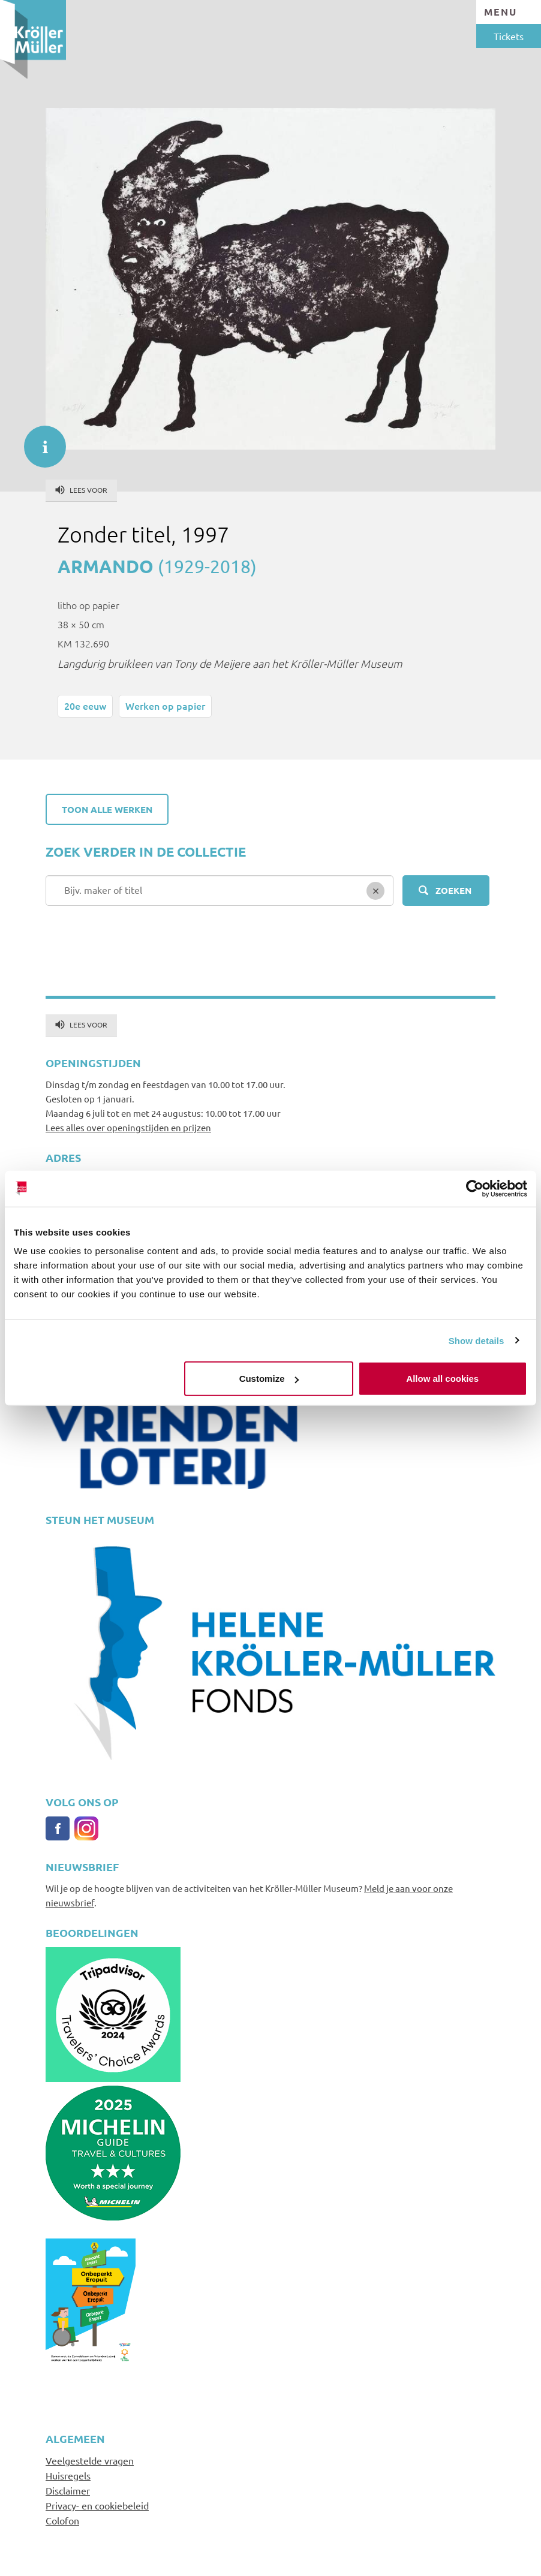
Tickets (509, 36)
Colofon (62, 2520)
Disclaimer (68, 2490)
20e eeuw (85, 705)
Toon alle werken (107, 809)
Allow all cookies (442, 1378)
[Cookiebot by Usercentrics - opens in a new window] (474, 1188)
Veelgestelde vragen (90, 2460)
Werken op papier (165, 705)
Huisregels (68, 2475)
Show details (476, 1340)
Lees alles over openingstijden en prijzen (128, 1127)
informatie (39, 441)
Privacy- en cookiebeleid (97, 2505)
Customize (269, 1378)
